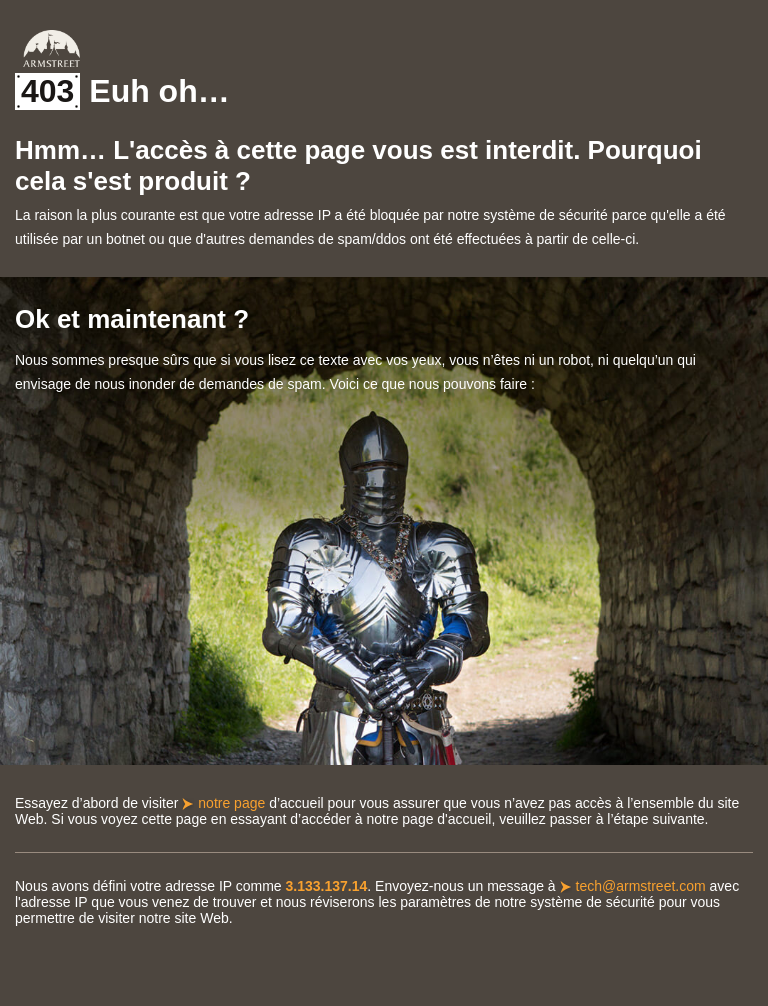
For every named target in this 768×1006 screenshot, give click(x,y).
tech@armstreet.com (641, 886)
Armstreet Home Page (51, 48)
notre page (231, 803)
